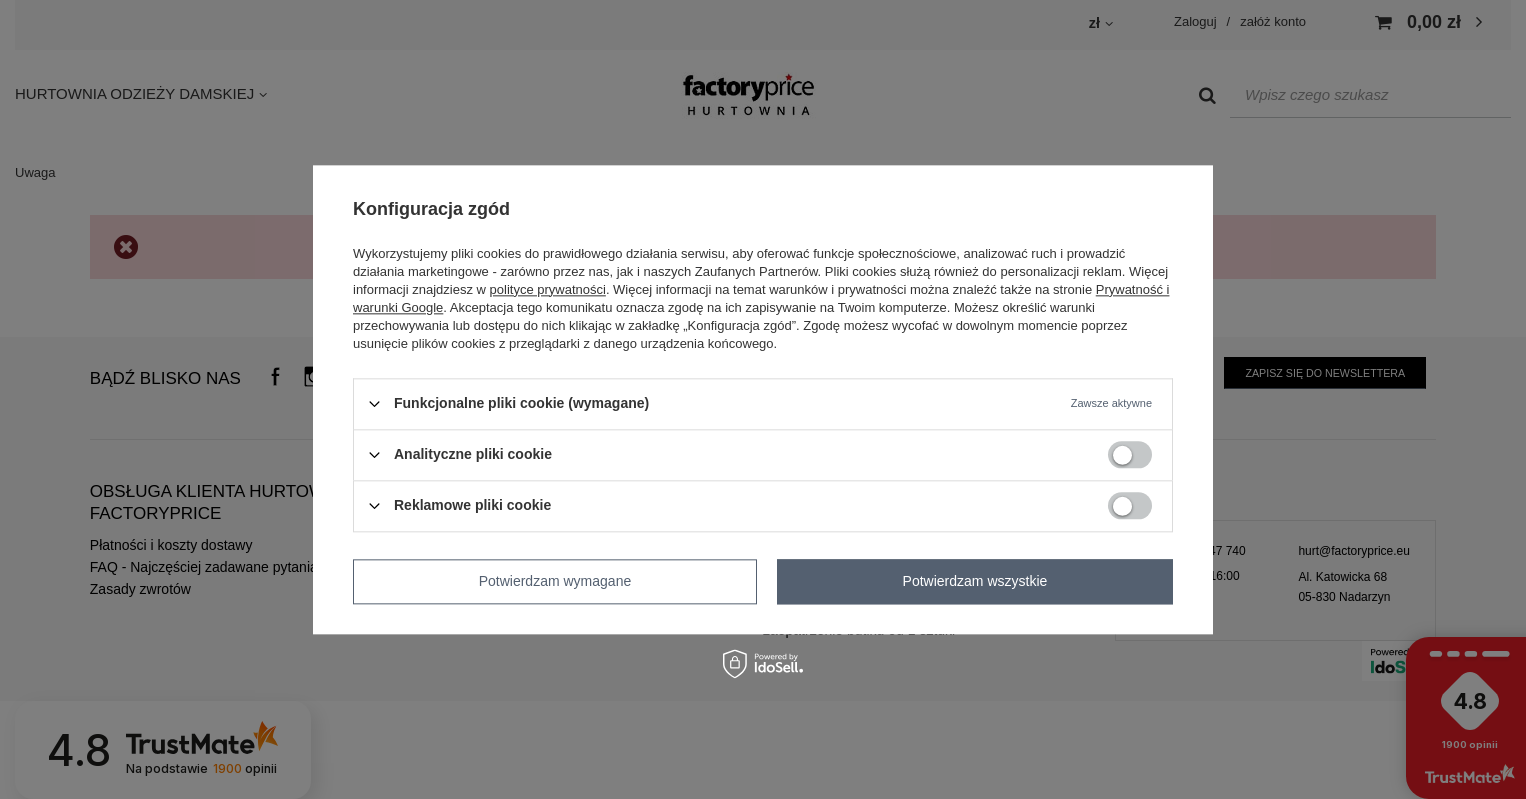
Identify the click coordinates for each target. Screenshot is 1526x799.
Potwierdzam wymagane (555, 581)
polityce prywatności (548, 289)
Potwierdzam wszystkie (975, 581)
